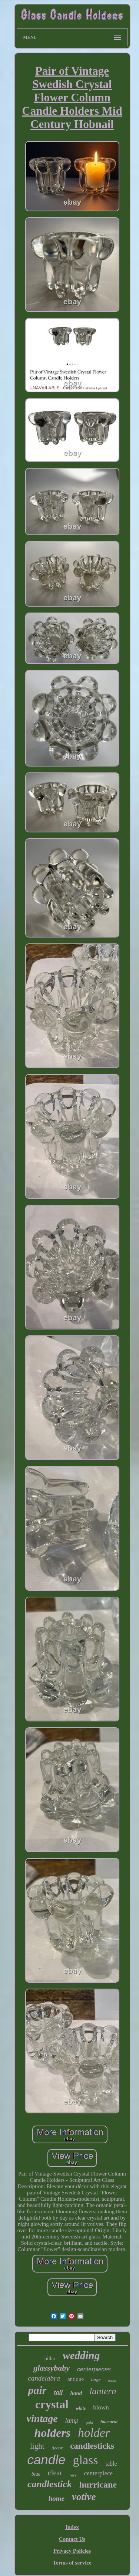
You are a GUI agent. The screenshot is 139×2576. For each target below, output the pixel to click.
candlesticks (92, 2446)
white (81, 2408)
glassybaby (51, 2367)
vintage (42, 2418)
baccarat (109, 2421)
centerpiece (98, 2473)
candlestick (49, 2484)
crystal (52, 2404)
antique (75, 2379)
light (37, 2446)
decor (57, 2448)
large (95, 2379)
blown (101, 2407)
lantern (102, 2391)
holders (52, 2432)
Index (72, 2527)
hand (76, 2393)
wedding (81, 2355)
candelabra (44, 2378)
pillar (50, 2358)
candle (46, 2459)
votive (84, 2496)
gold (89, 2422)
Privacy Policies (72, 2551)
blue (36, 2474)
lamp (72, 2420)
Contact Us (72, 2539)
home (56, 2498)
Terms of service (72, 2563)
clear (55, 2473)
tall (58, 2392)
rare (73, 2475)
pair (37, 2390)
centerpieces (94, 2369)
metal (112, 2380)
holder (94, 2432)
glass (85, 2460)
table (111, 2464)
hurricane (98, 2484)
